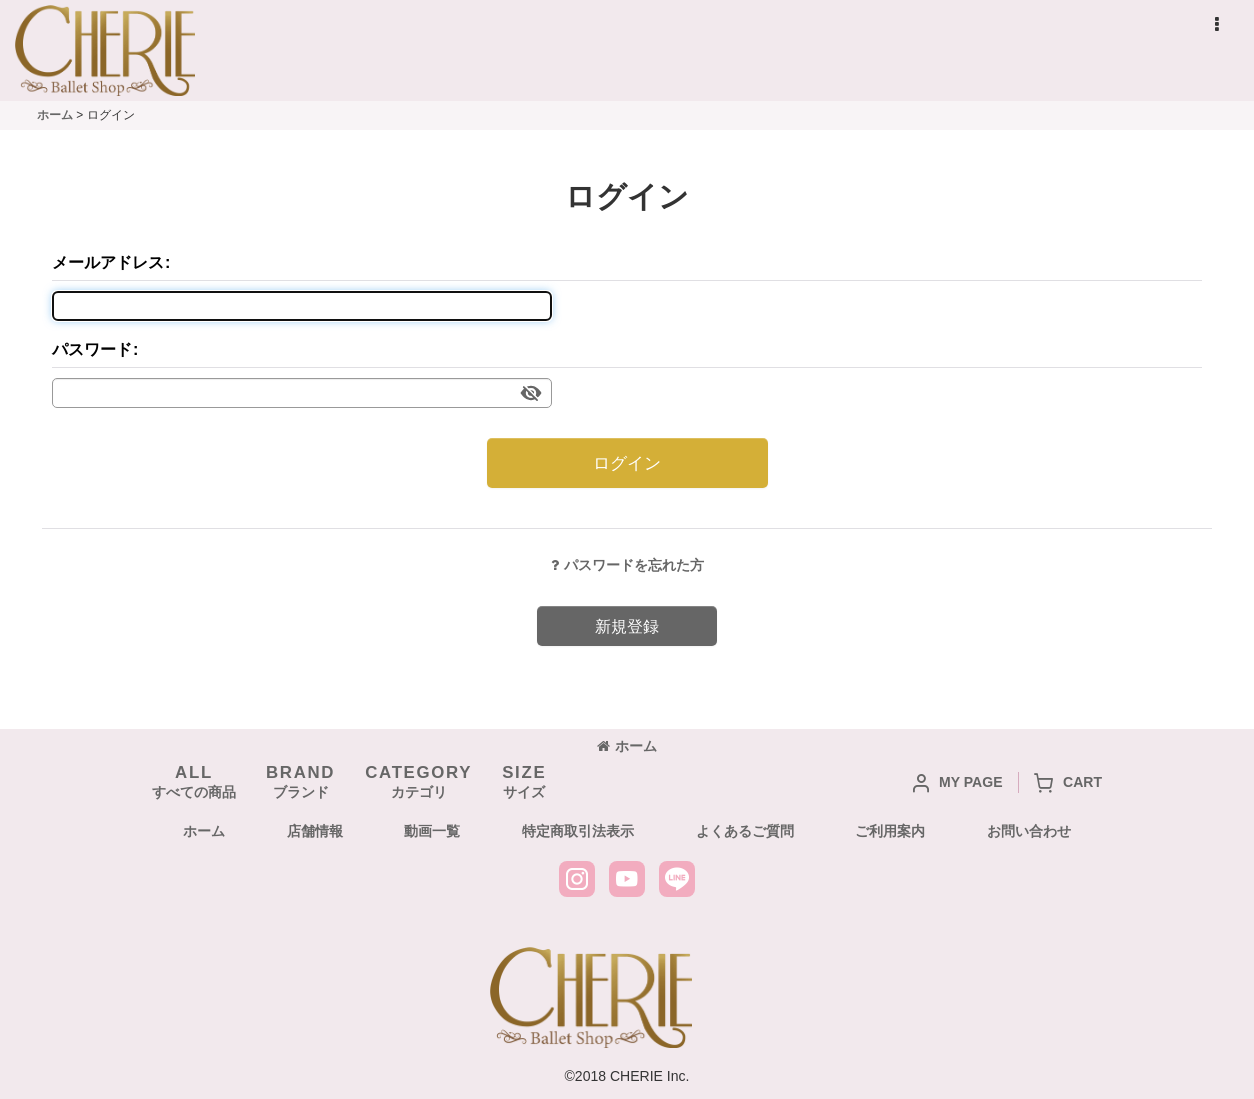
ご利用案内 (890, 831)
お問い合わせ (1029, 831)
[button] (1216, 25)
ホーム (627, 746)
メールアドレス (108, 262)
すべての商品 (194, 781)
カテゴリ (418, 781)
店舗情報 (315, 831)
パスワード (92, 349)
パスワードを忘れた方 (627, 565)
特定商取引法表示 (578, 831)
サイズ (524, 781)
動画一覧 (432, 831)
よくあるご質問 (745, 831)
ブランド (300, 781)
